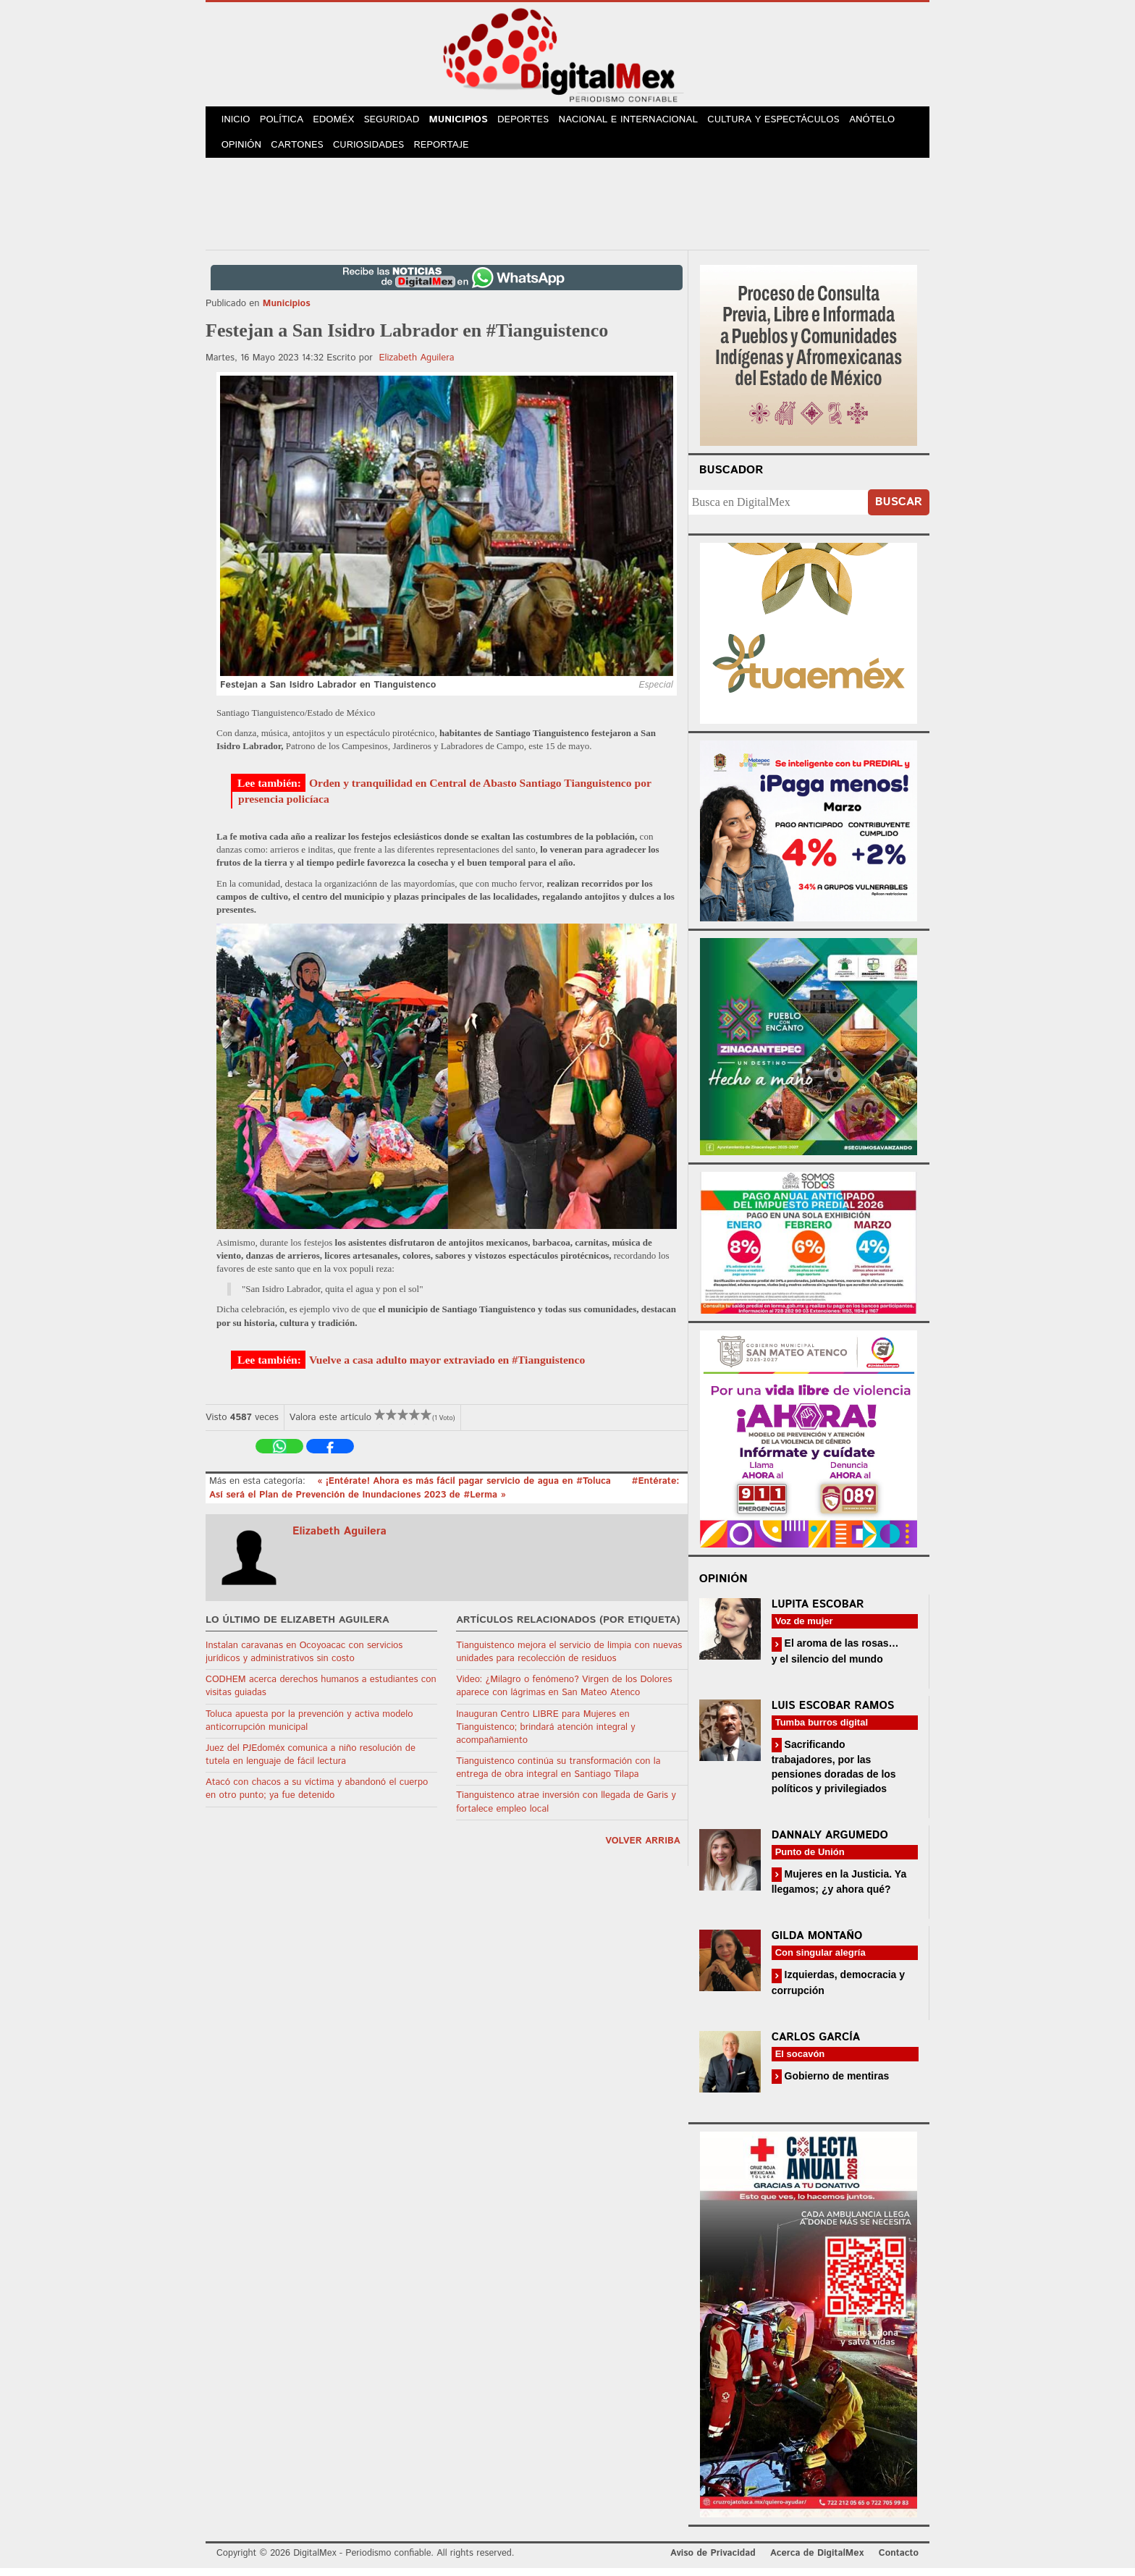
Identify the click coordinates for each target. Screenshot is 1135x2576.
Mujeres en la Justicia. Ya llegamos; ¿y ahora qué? (839, 1889)
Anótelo (885, 122)
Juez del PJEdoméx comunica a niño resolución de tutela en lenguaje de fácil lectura (310, 1762)
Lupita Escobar (818, 1612)
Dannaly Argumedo (830, 1843)
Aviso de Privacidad (713, 2561)
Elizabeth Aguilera (416, 366)
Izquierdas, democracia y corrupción (838, 1990)
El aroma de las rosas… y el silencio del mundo (835, 1658)
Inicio (237, 122)
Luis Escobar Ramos (833, 1712)
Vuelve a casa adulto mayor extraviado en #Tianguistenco (447, 1367)
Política (286, 122)
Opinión (243, 152)
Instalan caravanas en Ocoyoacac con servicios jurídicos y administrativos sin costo (304, 1659)
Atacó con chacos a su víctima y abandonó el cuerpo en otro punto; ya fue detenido (317, 1796)
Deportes (537, 122)
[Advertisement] (567, 209)
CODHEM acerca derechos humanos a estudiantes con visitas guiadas (321, 1694)
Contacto (899, 2561)
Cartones (301, 152)
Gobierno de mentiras (836, 2083)
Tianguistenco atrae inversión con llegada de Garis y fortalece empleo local (566, 1809)
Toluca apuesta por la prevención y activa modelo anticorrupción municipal (309, 1728)
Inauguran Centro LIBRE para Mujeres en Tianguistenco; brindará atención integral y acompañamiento (545, 1734)
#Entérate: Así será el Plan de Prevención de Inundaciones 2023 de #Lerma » (444, 1495)
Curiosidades (375, 152)
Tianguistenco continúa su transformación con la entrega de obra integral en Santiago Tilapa (558, 1775)
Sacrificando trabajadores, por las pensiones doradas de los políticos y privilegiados (834, 1774)
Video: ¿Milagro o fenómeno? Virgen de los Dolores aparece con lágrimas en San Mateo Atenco (564, 1694)
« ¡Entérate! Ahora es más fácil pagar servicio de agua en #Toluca (465, 1489)
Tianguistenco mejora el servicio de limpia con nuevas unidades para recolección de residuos (569, 1659)
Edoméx (340, 122)
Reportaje (449, 152)
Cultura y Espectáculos (787, 122)
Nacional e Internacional (642, 122)
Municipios (470, 122)
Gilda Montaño (817, 1943)
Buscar (898, 510)
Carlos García (816, 2044)
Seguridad (401, 122)
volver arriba (642, 1849)
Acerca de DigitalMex (817, 2561)
